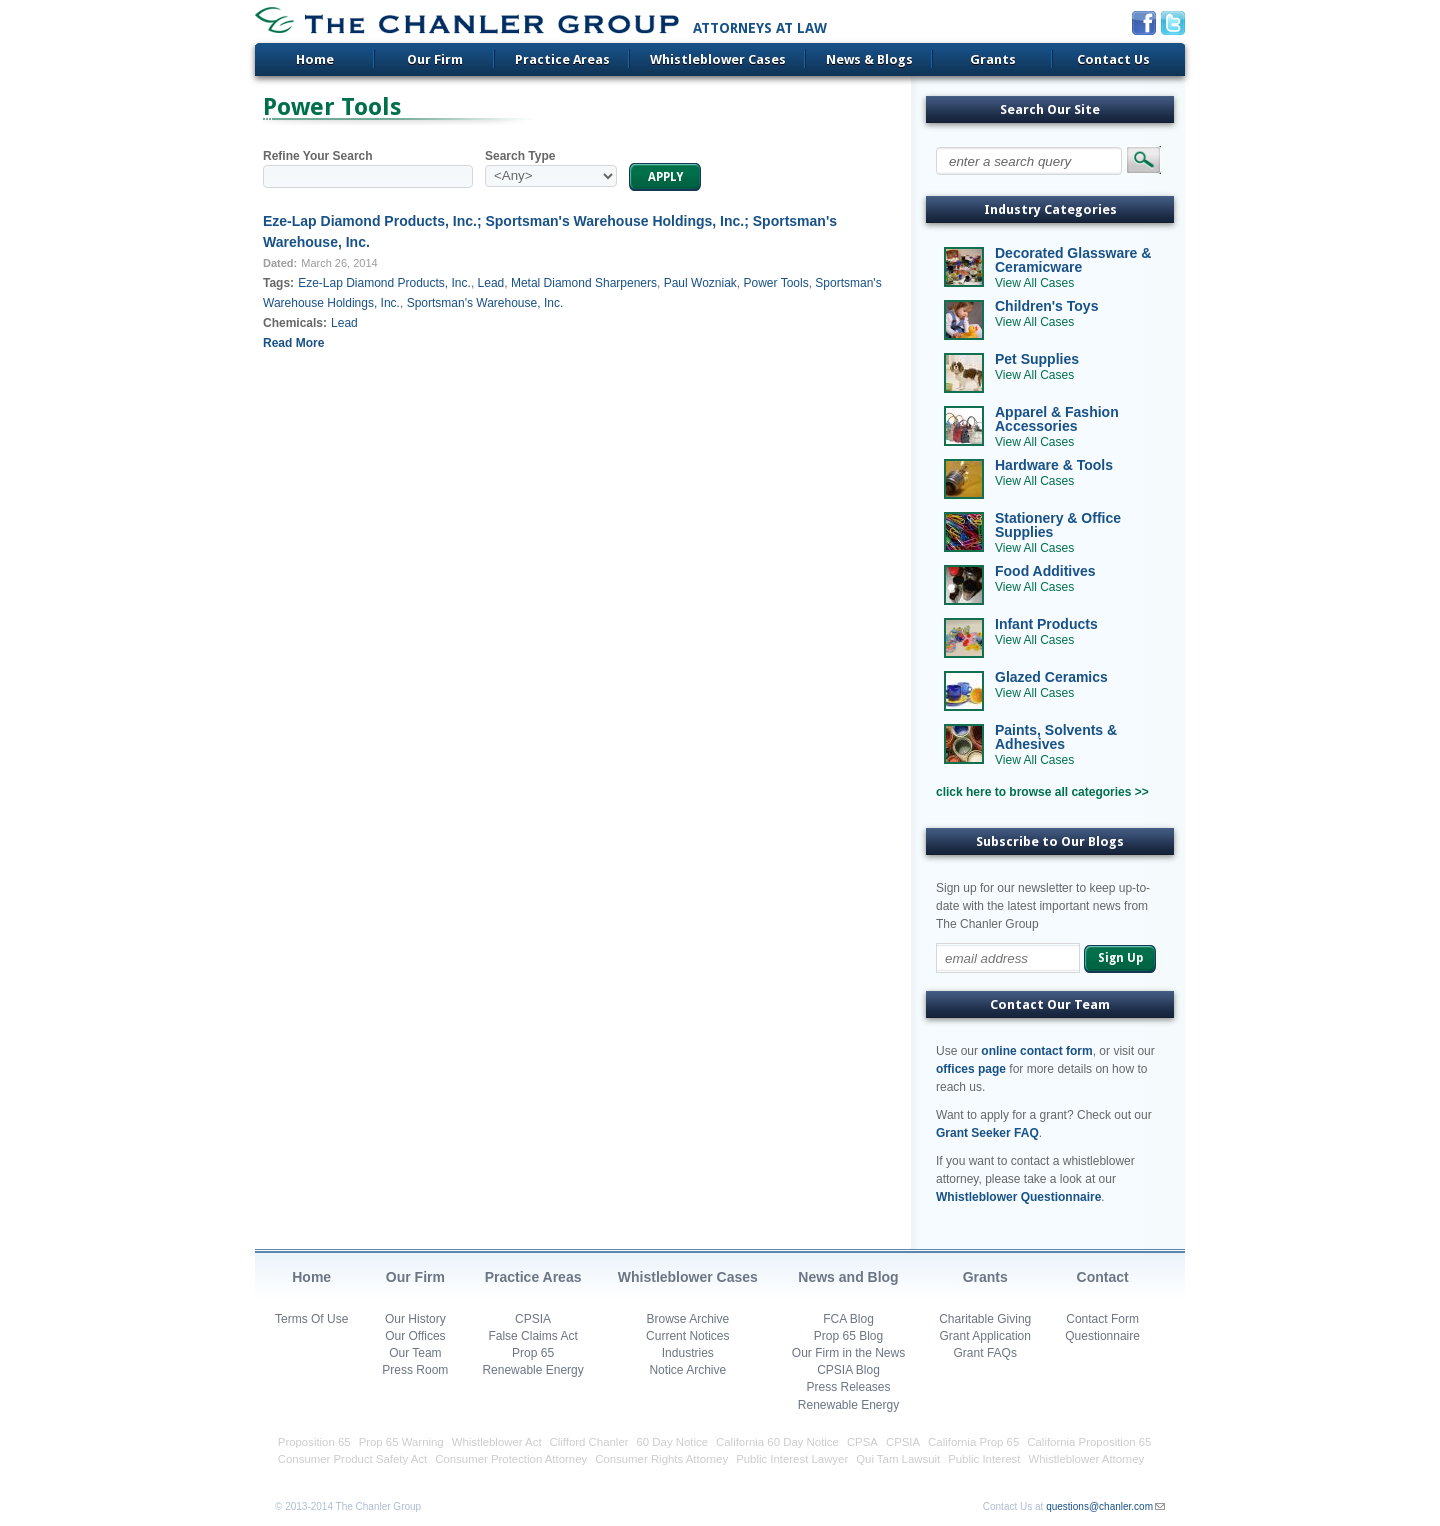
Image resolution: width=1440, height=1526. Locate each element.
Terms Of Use (311, 1319)
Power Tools (776, 283)
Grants (993, 59)
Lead (491, 283)
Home (315, 59)
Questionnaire (1102, 1336)
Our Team (415, 1353)
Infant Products (1046, 624)
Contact (1103, 1277)
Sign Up (1120, 958)
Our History (415, 1319)
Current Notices (687, 1336)
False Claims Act (532, 1336)
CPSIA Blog (848, 1370)
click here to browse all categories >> (1042, 792)
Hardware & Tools (1054, 465)
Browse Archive (687, 1319)
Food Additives (1045, 571)
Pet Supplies (1037, 359)
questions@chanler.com (1099, 1506)
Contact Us (1113, 59)
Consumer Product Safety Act (352, 1459)
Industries (688, 1353)
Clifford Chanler (589, 1442)
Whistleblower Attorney (1086, 1459)
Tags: (278, 283)
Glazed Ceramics (1051, 677)
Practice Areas (562, 59)
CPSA (862, 1442)
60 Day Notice (673, 1442)
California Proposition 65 (1089, 1442)
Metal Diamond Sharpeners (584, 283)
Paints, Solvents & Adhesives (1056, 737)
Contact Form (1102, 1319)
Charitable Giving (985, 1319)
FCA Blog (848, 1319)
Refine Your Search (318, 156)
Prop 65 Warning (401, 1442)
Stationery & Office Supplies (1058, 525)
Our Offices (415, 1336)
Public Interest (984, 1459)
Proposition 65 (314, 1442)
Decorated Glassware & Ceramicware (1073, 260)
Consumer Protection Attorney (511, 1459)
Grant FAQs (985, 1353)
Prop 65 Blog (848, 1336)
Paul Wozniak (700, 283)
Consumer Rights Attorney (661, 1459)
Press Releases (848, 1387)
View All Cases (1034, 283)
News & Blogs (869, 59)
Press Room (415, 1370)
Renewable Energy (532, 1370)
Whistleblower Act (497, 1442)
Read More (293, 343)
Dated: (280, 263)
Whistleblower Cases (718, 59)
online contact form (1036, 1051)
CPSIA (533, 1319)
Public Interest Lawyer (792, 1459)
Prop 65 (533, 1353)
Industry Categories (1050, 209)
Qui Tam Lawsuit (898, 1459)
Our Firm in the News (848, 1353)
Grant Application (985, 1336)
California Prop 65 (973, 1442)
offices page (971, 1069)
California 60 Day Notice (777, 1442)
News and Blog (848, 1277)
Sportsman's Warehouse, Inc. (485, 303)
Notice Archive (687, 1370)
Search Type (520, 156)
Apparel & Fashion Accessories (1057, 419)
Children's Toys (1046, 306)
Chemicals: (295, 323)
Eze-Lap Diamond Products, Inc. (384, 283)
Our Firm (435, 59)
